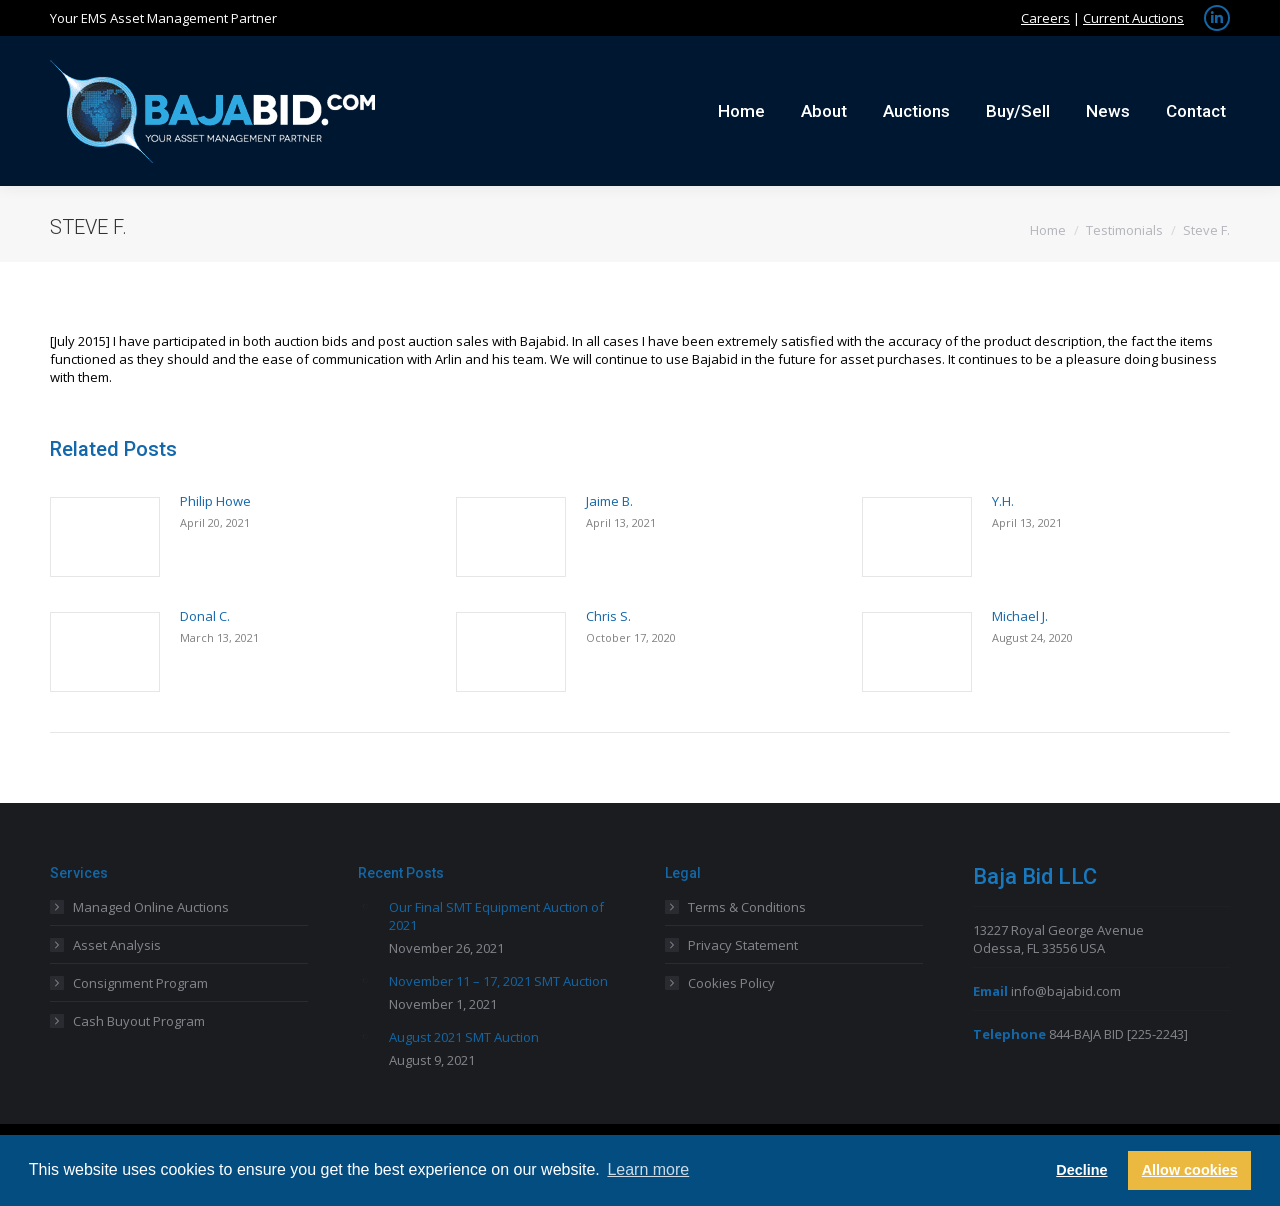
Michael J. (1020, 616)
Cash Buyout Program (139, 1021)
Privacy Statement (743, 945)
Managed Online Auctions (151, 907)
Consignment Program (140, 983)
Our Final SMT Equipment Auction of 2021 (496, 916)
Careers (1045, 18)
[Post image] (105, 537)
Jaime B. (609, 501)
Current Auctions (1133, 18)
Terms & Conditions (747, 907)
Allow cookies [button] (1190, 1170)
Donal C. (205, 616)
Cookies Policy (731, 983)
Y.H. (1003, 501)
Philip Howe (215, 501)
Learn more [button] (648, 1169)
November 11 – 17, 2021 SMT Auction (498, 981)
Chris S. (608, 616)
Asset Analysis (117, 945)
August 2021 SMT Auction (464, 1037)
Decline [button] (1081, 1170)
